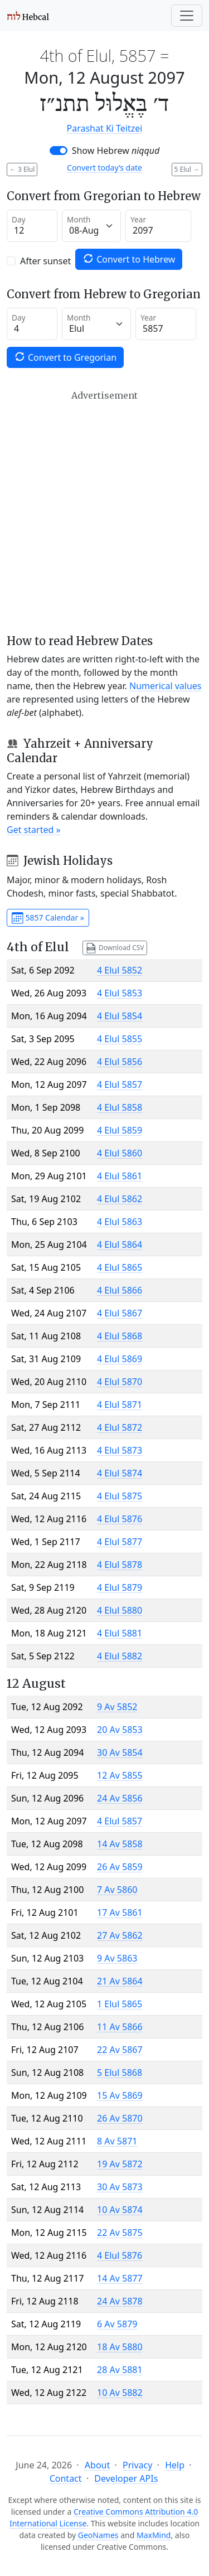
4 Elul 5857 (119, 1084)
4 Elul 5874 (119, 1473)
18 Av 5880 (120, 2347)
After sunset (45, 261)
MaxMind (154, 2535)
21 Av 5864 (120, 1981)
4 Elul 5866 (119, 1290)
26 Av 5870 (120, 2118)
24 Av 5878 (120, 2301)
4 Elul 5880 (119, 1610)
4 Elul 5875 (119, 1496)
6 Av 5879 (117, 2324)
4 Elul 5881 (119, 1633)
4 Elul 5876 (119, 1519)
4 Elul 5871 (119, 1404)
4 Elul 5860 (119, 1153)
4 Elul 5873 (119, 1450)
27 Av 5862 (120, 1935)
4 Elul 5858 (119, 1107)
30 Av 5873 (120, 2187)
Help (174, 2465)
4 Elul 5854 (119, 1016)
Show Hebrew (116, 150)
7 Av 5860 (117, 1889)
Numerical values (165, 686)
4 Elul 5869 (119, 1359)
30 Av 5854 (120, 1752)
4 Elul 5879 (119, 1587)
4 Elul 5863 (119, 1222)
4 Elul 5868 (119, 1336)
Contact (66, 2478)
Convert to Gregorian (65, 357)
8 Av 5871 (117, 2141)
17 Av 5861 (120, 1912)
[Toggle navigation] (186, 15)
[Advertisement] (104, 512)
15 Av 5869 (120, 2095)
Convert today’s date (104, 167)
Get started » (34, 830)
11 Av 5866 (120, 2027)
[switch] (58, 150)
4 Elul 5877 (119, 1542)
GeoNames (98, 2535)
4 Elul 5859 (119, 1130)
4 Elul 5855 (119, 1039)
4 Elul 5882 (119, 1656)
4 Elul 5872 (119, 1427)
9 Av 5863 (117, 1958)
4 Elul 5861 (119, 1176)
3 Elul (22, 169)
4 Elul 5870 (119, 1382)
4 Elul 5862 (119, 1199)
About (97, 2465)
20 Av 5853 (120, 1729)
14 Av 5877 (120, 2278)
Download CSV (114, 948)
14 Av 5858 (120, 1844)
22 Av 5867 (120, 2050)
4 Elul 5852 (119, 970)
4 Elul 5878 (119, 1564)
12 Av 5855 (120, 1775)
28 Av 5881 (120, 2370)
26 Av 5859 (120, 1867)
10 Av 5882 (120, 2392)
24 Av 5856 (120, 1798)
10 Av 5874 (120, 2210)
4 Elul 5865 (119, 1267)
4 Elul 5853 (119, 993)
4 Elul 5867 (119, 1313)
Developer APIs (126, 2478)
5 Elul (187, 169)
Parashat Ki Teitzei (105, 128)
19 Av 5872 (120, 2164)
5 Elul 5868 (119, 2072)
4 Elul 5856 (119, 1061)
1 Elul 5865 (119, 2004)
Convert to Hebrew (128, 259)
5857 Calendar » (48, 918)
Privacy (137, 2465)
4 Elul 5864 (119, 1244)
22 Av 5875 (120, 2232)
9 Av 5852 (117, 1707)
